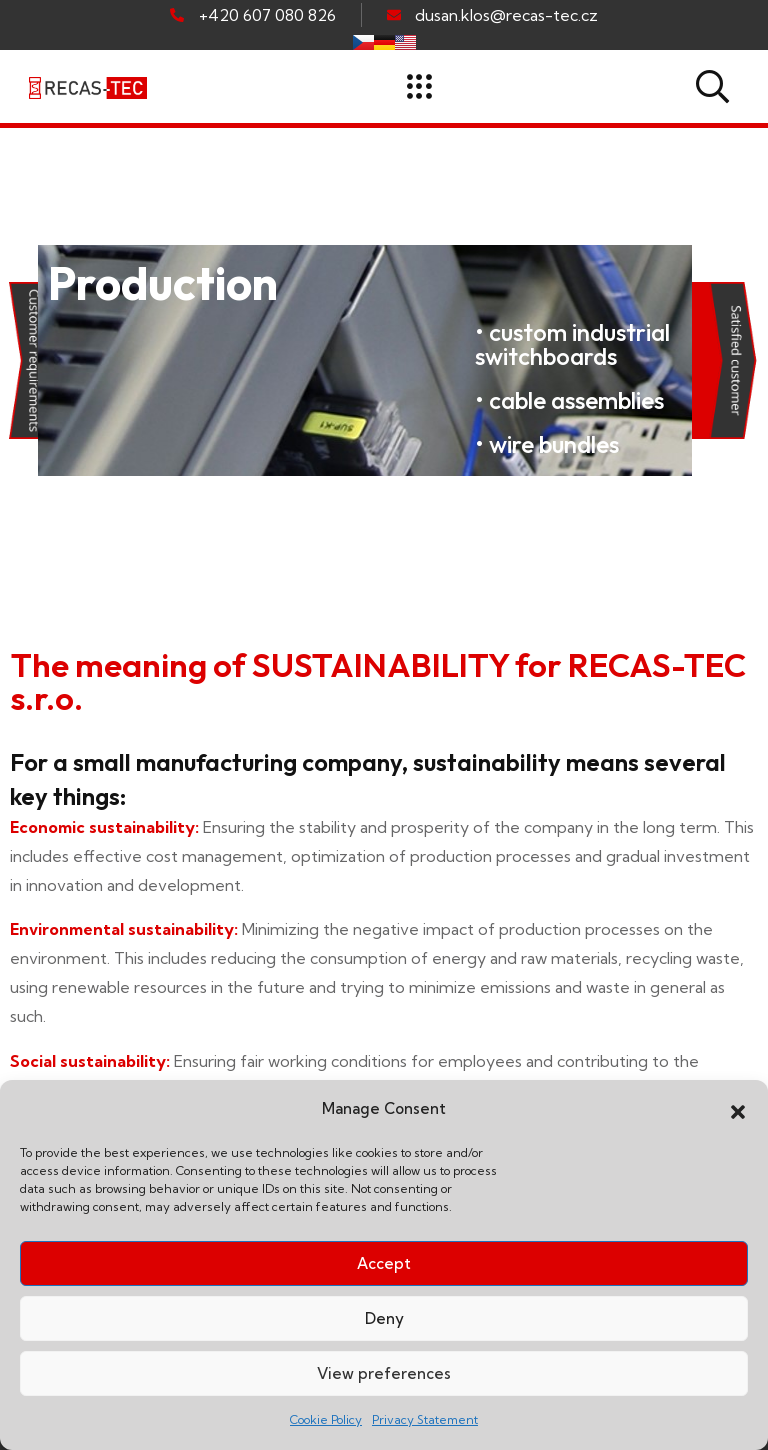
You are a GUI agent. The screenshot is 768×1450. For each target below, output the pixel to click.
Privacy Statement (425, 1419)
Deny (384, 1318)
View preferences (384, 1373)
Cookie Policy (326, 1419)
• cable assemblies (569, 400)
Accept (384, 1263)
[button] (738, 1110)
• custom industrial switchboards (572, 344)
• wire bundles (547, 444)
